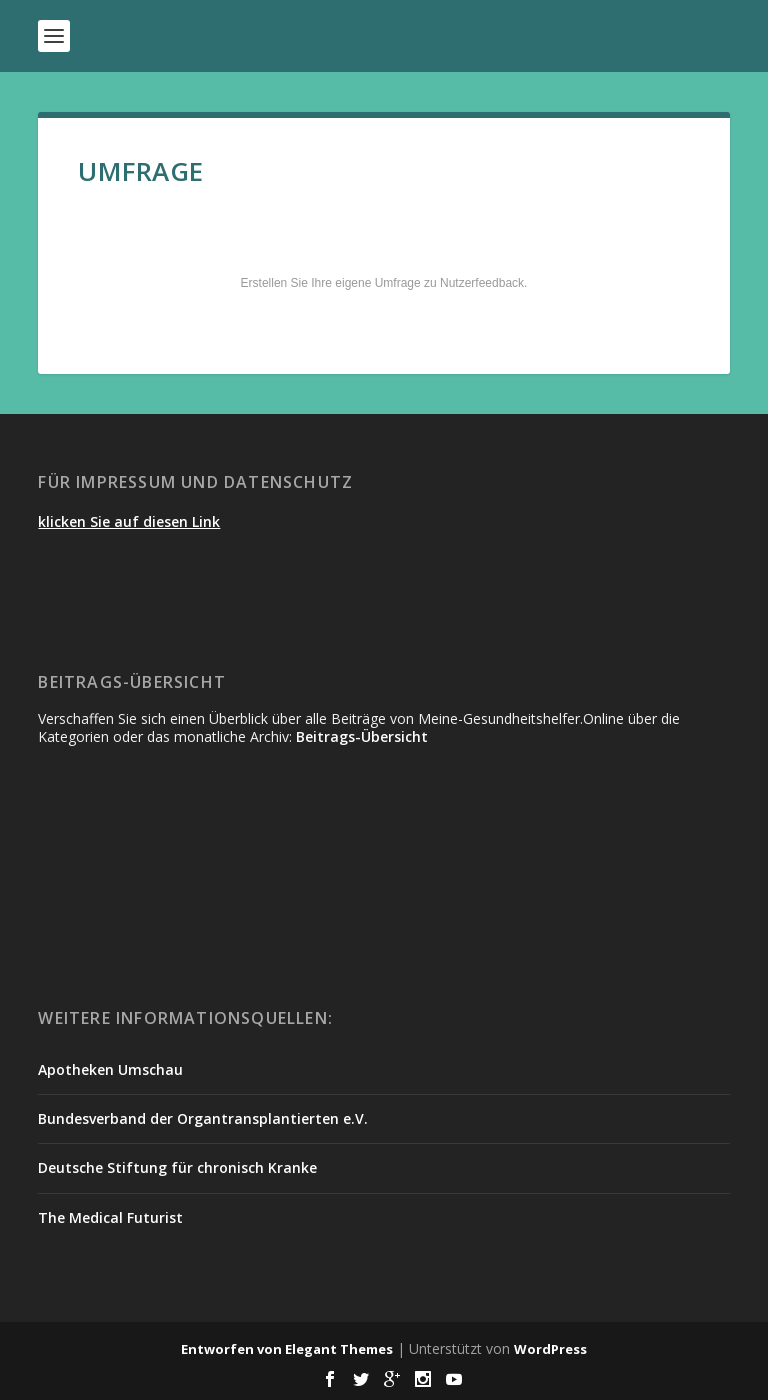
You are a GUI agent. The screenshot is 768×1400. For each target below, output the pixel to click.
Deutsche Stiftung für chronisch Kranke (177, 1167)
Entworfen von (233, 1349)
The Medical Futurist (110, 1217)
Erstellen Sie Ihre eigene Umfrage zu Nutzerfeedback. (384, 283)
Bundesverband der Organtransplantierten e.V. (203, 1118)
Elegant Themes (339, 1349)
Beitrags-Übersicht (362, 736)
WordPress (550, 1349)
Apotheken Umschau (110, 1069)
